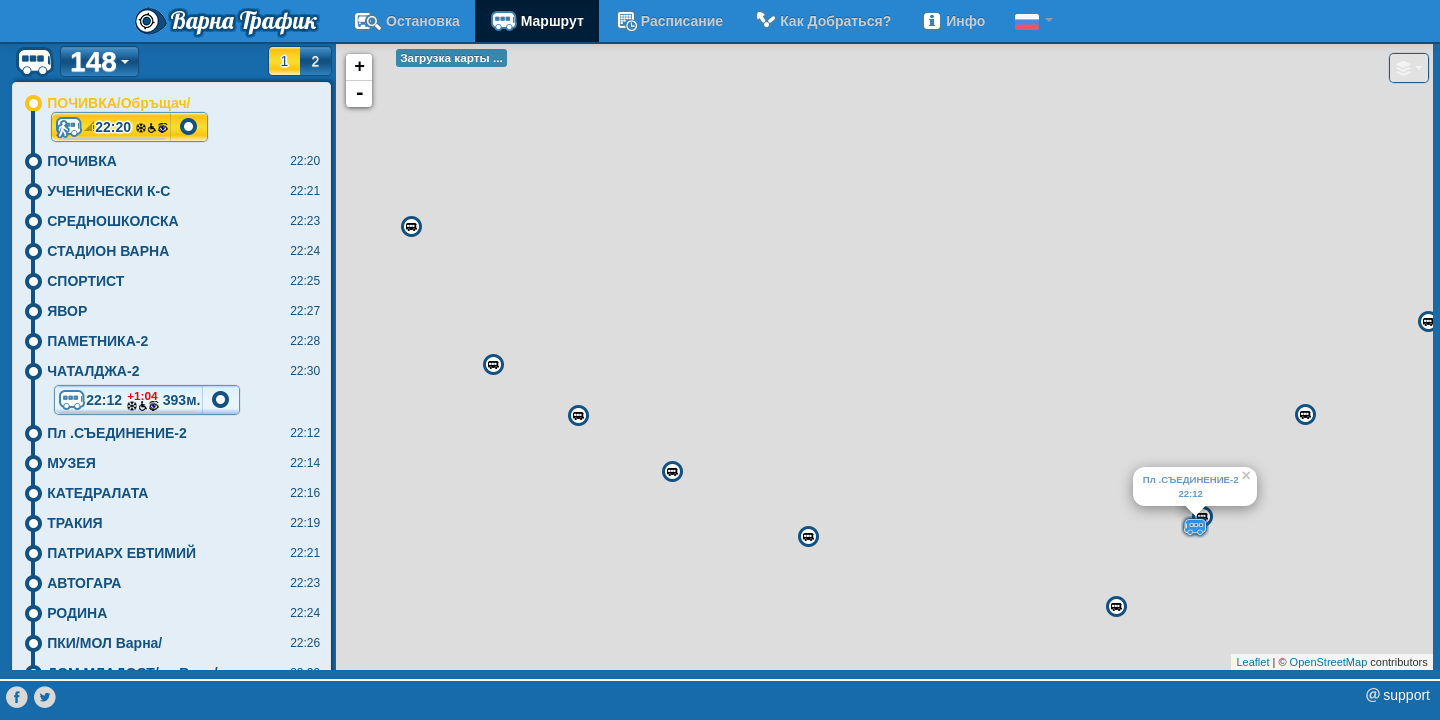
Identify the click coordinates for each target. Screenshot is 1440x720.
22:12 (129, 401)
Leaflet (1252, 662)
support (1406, 695)
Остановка (406, 21)
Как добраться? (822, 21)
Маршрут (537, 21)
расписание (668, 21)
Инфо (953, 21)
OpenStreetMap (1329, 662)
